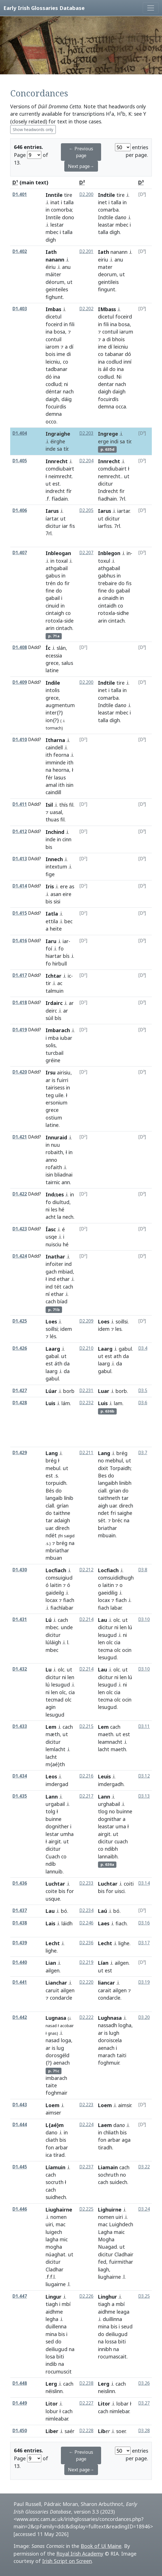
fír (69, 491)
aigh (103, 1505)
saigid (69, 1535)
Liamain (108, 2167)
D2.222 (86, 2017)
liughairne (109, 2276)
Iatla (52, 913)
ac (59, 983)
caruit (52, 1990)
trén (51, 583)
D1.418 (19, 1002)
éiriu (51, 266)
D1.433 (19, 1726)
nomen (58, 2217)
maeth (105, 1734)
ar (71, 1003)
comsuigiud (59, 1577)
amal (51, 784)
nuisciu (53, 1244)
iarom (52, 346)
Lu (49, 1669)
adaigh (62, 1520)
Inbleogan (58, 553)
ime (61, 354)
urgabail (55, 1804)
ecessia (54, 655)
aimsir (124, 2105)
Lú (49, 1619)
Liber (52, 2431)
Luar (103, 1391)
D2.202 (86, 309)
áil (105, 369)
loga (66, 2040)
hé (61, 1209)
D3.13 (144, 1796)
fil (71, 804)
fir (122, 491)
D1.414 (19, 886)
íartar (52, 518)
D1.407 (19, 553)
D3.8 (142, 1570)
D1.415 (19, 913)
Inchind (55, 832)
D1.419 (19, 1030)
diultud (60, 1202)
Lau (102, 1619)
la (59, 1216)
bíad (62, 1301)
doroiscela (110, 2040)
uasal (56, 812)
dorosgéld (57, 2055)
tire (68, 194)
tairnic (53, 1182)
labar (116, 1607)
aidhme (54, 2311)
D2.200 (86, 194)
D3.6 (142, 1403)
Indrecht (108, 491)
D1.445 (19, 2167)
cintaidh (107, 605)
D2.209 (86, 1321)
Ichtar (53, 975)
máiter (53, 274)
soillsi (52, 1328)
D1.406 (19, 510)
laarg (51, 1371)
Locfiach (56, 1570)
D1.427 (19, 1391)
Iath (103, 251)
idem (66, 1328)
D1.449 (19, 2403)
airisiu (64, 1072)
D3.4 (142, 1348)
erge (103, 441)
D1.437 (19, 1910)
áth (58, 1363)
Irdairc (54, 1003)
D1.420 (19, 1072)
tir (128, 441)
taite (51, 2085)
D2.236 (86, 1943)
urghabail (109, 1804)
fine (50, 590)
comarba (108, 209)
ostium (54, 1117)
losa (50, 2356)
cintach (64, 628)
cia (117, 1642)
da (67, 1363)
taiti (121, 2055)
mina (51, 2334)
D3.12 (144, 1776)
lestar (57, 224)
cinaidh (110, 598)
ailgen (52, 1970)
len (123, 1627)
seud (127, 2326)
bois (50, 354)
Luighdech (121, 2224)
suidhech (56, 2197)
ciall (102, 1490)
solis (51, 1045)
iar (65, 525)
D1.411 (19, 804)
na (48, 769)
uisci (120, 1891)
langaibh (108, 1482)
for (70, 1891)
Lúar (51, 1391)
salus (67, 662)
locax (51, 1600)
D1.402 (19, 251)
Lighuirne (110, 2209)
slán (61, 647)
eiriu (103, 259)
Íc (48, 647)
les (54, 1209)
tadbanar (56, 369)
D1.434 (19, 1776)
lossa (111, 2341)
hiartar (53, 955)
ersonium (56, 1102)
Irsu (51, 1072)
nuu (55, 1144)
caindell (54, 747)
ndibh (111, 1848)
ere (64, 886)
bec (68, 921)
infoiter (54, 1263)
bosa (59, 331)
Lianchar (56, 1982)
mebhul (114, 1460)
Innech (54, 859)
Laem (105, 2125)
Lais (50, 1923)
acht (51, 1216)
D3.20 (144, 2017)
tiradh (105, 2147)
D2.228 (86, 2431)
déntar (53, 391)
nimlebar (119, 2411)
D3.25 (144, 2296)
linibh (125, 1482)
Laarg (53, 1348)
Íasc (51, 1229)
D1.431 (19, 1619)
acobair (67, 2025)
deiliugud (56, 2349)
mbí (66, 2304)
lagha (52, 2239)
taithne (61, 1513)
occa (121, 406)
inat (54, 202)
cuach (121, 1841)
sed (50, 2341)
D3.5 (142, 1391)
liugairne (56, 2284)
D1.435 (19, 1796)
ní (48, 1294)
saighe (124, 1513)
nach (68, 391)
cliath (52, 2139)
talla (68, 202)
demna (54, 413)
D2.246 (86, 1923)
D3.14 (144, 1883)
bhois (118, 339)
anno (51, 1159)
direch (126, 1505)
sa (59, 448)
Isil (49, 804)
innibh (105, 2349)
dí (71, 346)
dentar (106, 384)
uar (49, 1528)
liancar (106, 1982)
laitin (55, 1585)
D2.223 (86, 2105)
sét (101, 1520)
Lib (101, 2431)
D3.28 (144, 2431)
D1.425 (19, 1321)
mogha (54, 2246)
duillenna (56, 2326)
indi (114, 441)
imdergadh (110, 1784)
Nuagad (107, 2246)
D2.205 (86, 510)
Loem (52, 2105)
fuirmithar (121, 2261)
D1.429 (19, 1453)
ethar (63, 1279)
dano (51, 2132)
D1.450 (19, 2431)
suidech (118, 2182)
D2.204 (86, 461)
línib (68, 1497)
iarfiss (105, 525)
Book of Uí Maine (101, 2546)
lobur (52, 2411)
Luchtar (55, 1883)
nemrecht (109, 476)
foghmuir (108, 2062)
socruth (54, 2182)
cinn (66, 839)
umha (67, 1834)
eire (67, 894)
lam (118, 1403)
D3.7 (142, 1453)
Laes (103, 1923)
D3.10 (144, 1619)
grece (52, 662)
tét (57, 1286)
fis (72, 525)
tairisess (55, 1087)
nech (68, 1216)
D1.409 (19, 682)
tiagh (52, 2304)
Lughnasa (110, 2017)
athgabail (57, 568)
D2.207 (86, 553)
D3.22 (144, 2167)
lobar (122, 2403)
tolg (50, 1811)
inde (51, 448)
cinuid (52, 605)
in (48, 209)
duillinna (112, 2319)
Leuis (104, 1776)
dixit (103, 1468)
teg (50, 1095)
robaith (54, 1152)
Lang (52, 1453)
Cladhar (54, 2269)
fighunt (54, 297)
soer (120, 2431)
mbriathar (57, 1550)
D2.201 (86, 251)
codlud (53, 384)
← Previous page (81, 152)
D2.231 (86, 1391)
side (69, 620)
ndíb (51, 1863)
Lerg (51, 2383)
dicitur (105, 483)
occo (51, 421)
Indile (53, 682)
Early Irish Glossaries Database (44, 7)
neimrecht (60, 476)
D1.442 (19, 2017)
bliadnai (63, 1174)
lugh (114, 2032)
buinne (53, 1819)
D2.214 (86, 1619)
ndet (103, 1513)
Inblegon (109, 553)
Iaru (51, 941)
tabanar (114, 354)
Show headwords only (33, 129)
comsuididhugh (116, 1577)
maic (119, 2232)
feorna (61, 754)
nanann (118, 251)
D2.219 (86, 1962)
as (71, 886)
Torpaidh (120, 1468)
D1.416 (19, 941)
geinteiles (57, 289)
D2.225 (86, 2209)
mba (53, 1037)
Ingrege (108, 433)
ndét (51, 1535)
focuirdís (108, 399)
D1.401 (19, 194)
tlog (103, 1811)
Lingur (53, 2296)
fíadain (60, 498)
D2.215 (86, 1726)
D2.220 (86, 1982)
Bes (102, 1475)
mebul (53, 1468)
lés (53, 1336)
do (112, 369)
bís (66, 955)
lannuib (54, 1871)
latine (52, 670)
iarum (126, 331)
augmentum (60, 705)
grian (115, 1490)
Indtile (106, 194)
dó (49, 376)
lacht (51, 1756)
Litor (52, 2403)
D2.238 (86, 2383)
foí (49, 948)
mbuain (107, 1535)
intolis (52, 690)
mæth (53, 1734)
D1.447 (19, 2296)
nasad (51, 2025)
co (65, 361)
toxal (62, 560)
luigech (54, 2232)
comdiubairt (60, 468)
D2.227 (86, 2403)
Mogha (106, 2239)
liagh (103, 2269)
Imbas (53, 309)
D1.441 (19, 1982)
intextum (56, 866)
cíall (50, 1505)
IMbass (107, 309)
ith (49, 754)
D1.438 (19, 1923)
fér (49, 777)
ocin (126, 1650)
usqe (51, 1236)
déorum (55, 282)
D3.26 (144, 2383)
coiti (129, 1883)
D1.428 (19, 1403)
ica (49, 2154)
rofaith (54, 1167)
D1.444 (19, 2125)
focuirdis (56, 406)
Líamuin (55, 2167)
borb (121, 1391)
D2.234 (86, 1910)
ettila (52, 921)
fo (61, 948)
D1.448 (19, 2383)
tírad (59, 2154)
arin (50, 628)
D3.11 (144, 1726)
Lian (51, 1962)
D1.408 (19, 647)
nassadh (107, 2025)
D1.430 (19, 1570)
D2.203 (86, 433)
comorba (61, 209)
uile (59, 1095)
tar (49, 1520)
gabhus (106, 575)
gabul (52, 1378)
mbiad (65, 1271)
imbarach (56, 2078)
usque (53, 1898)
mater (105, 266)
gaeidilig (108, 1592)
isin (69, 784)
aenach (61, 2062)
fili (71, 324)
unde (67, 1627)
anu (66, 266)
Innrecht (57, 461)
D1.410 (19, 740)
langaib (54, 1497)
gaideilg (55, 1592)
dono (68, 217)
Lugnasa (56, 2017)
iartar (123, 510)
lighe (51, 1950)
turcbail (54, 1052)
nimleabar (57, 2418)
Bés (50, 1490)
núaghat (55, 2254)
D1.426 (19, 1348)
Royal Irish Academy (79, 2553)
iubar (66, 1037)
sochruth (108, 2174)
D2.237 (86, 2167)
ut (70, 282)
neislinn (106, 2391)
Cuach (53, 1856)
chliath (111, 2132)
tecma (105, 1650)
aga (126, 2139)
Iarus (52, 510)
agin (51, 1707)
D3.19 (144, 1982)
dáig (66, 399)
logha (124, 2025)
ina (49, 331)
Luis (50, 1403)
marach (106, 2055)
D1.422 (19, 1194)
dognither (57, 1826)
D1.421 (19, 1137)
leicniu (53, 361)
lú (130, 1627)
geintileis (108, 282)
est (56, 483)
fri (113, 1513)
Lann (52, 1796)
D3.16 (144, 1923)
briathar (107, 1528)
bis (49, 901)
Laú (102, 1910)
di (69, 354)
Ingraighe (58, 433)
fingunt (106, 289)
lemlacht (55, 1749)
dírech (62, 1528)
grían (63, 1505)
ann (65, 1182)
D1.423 (19, 1229)
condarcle (109, 1997)
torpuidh (56, 1482)
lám (65, 1403)
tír (65, 448)
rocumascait (112, 2356)
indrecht (55, 491)
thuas (52, 819)
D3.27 (144, 2403)
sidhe (123, 613)
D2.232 (86, 1403)
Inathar (55, 1256)
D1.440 (19, 1962)
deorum (107, 274)
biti (60, 2356)
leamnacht (110, 1741)
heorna (61, 769)
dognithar (109, 1819)
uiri (49, 2224)
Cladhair (123, 2254)
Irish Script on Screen (67, 2561)
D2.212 (86, 1570)
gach (51, 1271)
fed (102, 2261)
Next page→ (81, 166)
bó (64, 1910)
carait (104, 1990)
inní (127, 361)
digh (115, 232)
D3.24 (144, 2209)
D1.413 (19, 859)
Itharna (55, 740)
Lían (103, 1962)
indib (51, 2363)
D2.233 (86, 1883)
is (99, 369)
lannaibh (108, 1856)
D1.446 (19, 2209)
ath (118, 1356)
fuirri (62, 1080)
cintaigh (55, 613)
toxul (104, 560)
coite (51, 1891)
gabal (52, 1356)
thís (63, 804)
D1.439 (19, 1943)
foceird (54, 324)
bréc (117, 1520)
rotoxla (54, 620)
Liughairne (59, 2209)
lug (60, 2047)
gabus (53, 575)
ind (68, 1263)
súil (49, 1018)
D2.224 (86, 2125)
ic (69, 975)
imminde (56, 762)
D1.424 (19, 1256)
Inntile (54, 194)
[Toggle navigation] (151, 8)
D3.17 (144, 1943)
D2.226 (86, 2296)
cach (68, 1286)
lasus (60, 777)
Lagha (105, 2232)
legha (52, 2319)
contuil (53, 339)
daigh (52, 399)
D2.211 (86, 1453)
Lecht (53, 1943)
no (101, 1460)
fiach (68, 1600)
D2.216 (86, 1776)
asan (55, 894)
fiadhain (107, 498)
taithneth (109, 1497)
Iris (50, 886)
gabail (53, 598)
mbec (52, 232)
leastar (106, 224)
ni (66, 384)
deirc (51, 1010)
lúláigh (53, 1642)
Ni (119, 376)
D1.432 (19, 1669)
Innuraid (56, 1137)
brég (51, 1460)
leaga (123, 2311)
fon (50, 2147)
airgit (54, 1841)
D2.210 (86, 1348)
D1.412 (19, 831)
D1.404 (19, 433)
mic (64, 2239)
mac (60, 2224)
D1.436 (19, 1883)
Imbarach (58, 1030)
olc (116, 1619)
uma (121, 1826)
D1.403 (19, 309)
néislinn (54, 2391)
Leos (51, 1776)
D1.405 (19, 461)
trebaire (107, 583)
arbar (61, 2147)
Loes (51, 1321)
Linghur (107, 2296)
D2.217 (86, 1796)
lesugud (107, 1634)
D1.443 (19, 2105)
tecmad (54, 1699)
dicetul (53, 316)
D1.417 (19, 975)
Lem (51, 1726)
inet (102, 202)
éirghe (57, 441)
